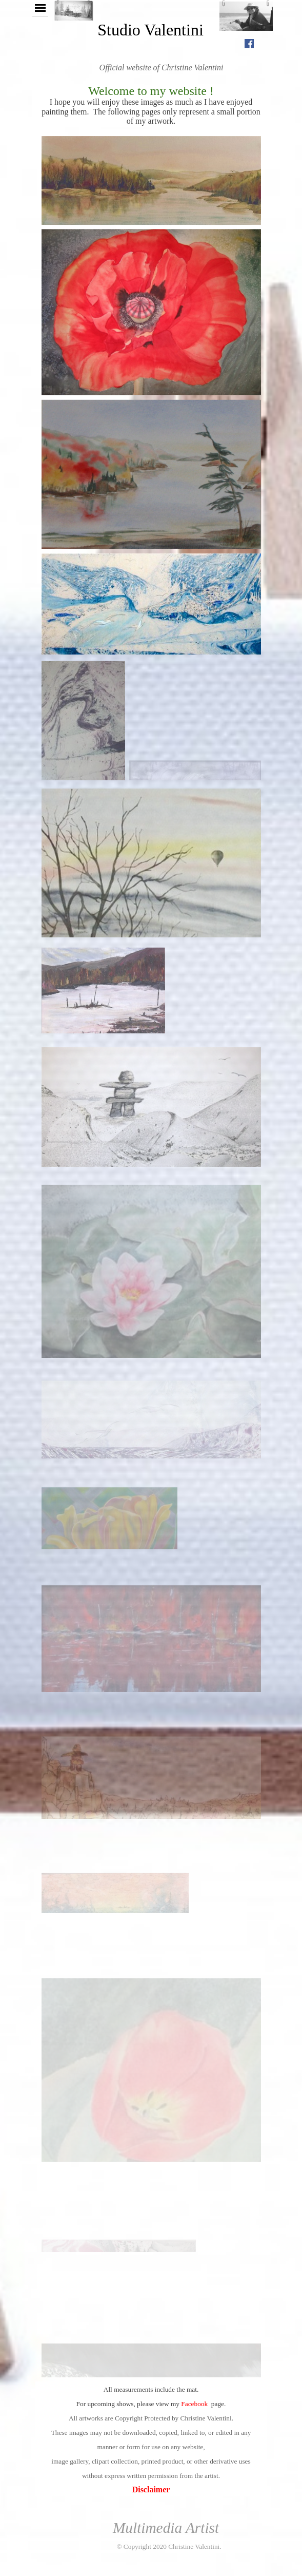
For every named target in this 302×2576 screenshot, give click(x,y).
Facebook (193, 2404)
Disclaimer (150, 2489)
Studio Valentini (150, 30)
